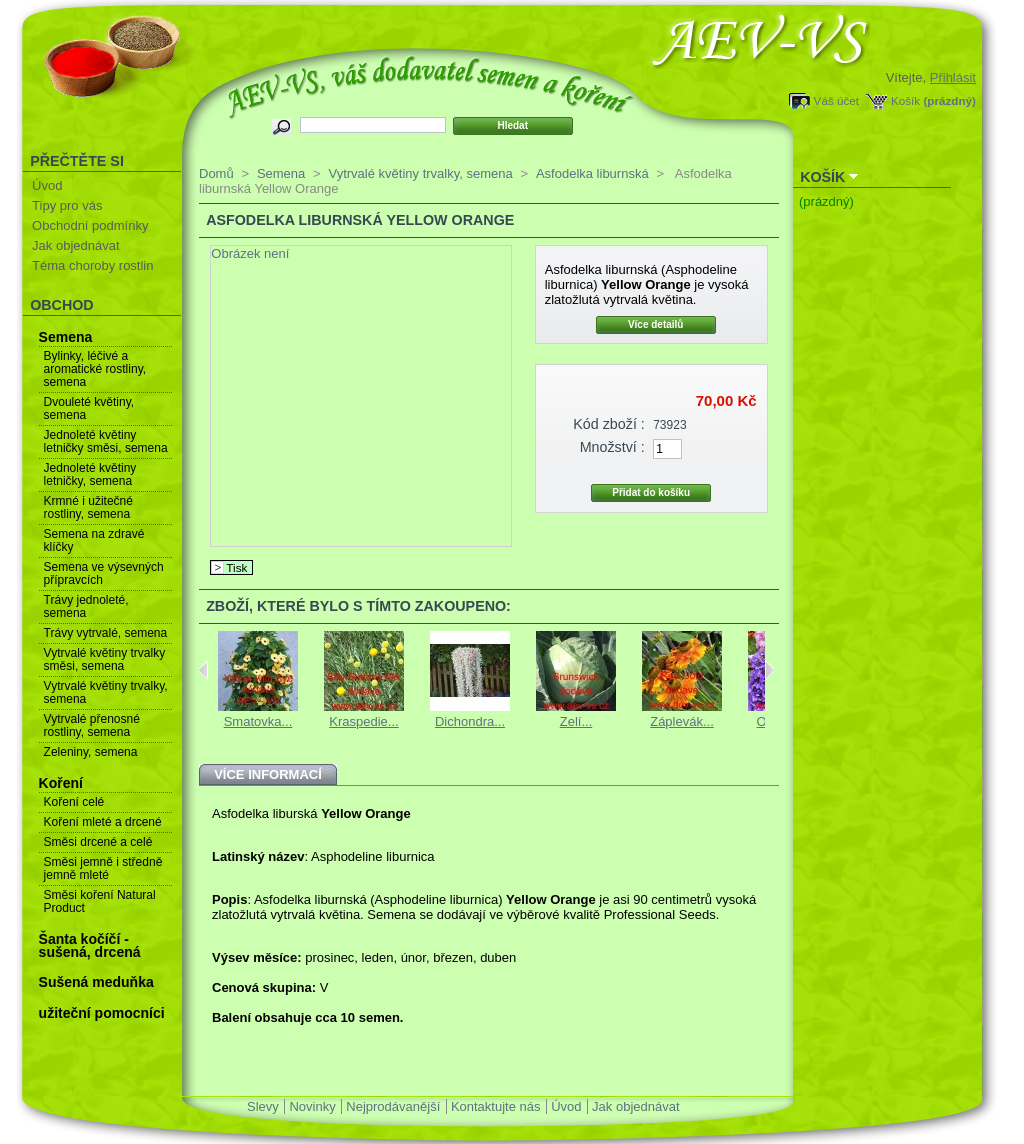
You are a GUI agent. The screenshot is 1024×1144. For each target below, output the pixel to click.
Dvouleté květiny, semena (89, 408)
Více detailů (656, 324)
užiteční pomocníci (102, 1013)
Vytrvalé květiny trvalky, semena (106, 692)
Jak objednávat (75, 245)
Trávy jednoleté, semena (86, 606)
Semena (66, 337)
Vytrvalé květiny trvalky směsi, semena (105, 659)
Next (769, 670)
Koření (61, 783)
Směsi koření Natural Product (100, 901)
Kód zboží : (609, 424)
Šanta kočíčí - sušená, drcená (90, 945)
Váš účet (836, 100)
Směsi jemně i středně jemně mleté (103, 868)
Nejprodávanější (393, 1106)
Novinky (312, 1106)
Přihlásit (953, 77)
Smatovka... (258, 721)
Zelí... (576, 721)
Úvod (47, 185)
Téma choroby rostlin (92, 265)
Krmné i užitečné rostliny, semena (88, 507)
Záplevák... (682, 721)
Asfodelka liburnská (592, 173)
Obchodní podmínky (90, 225)
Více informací (268, 774)
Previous (203, 670)
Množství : (612, 447)
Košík (905, 100)
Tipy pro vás (67, 205)
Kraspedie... (363, 721)
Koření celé (74, 802)
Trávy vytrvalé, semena (106, 633)
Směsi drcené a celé (98, 842)
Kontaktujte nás (496, 1106)
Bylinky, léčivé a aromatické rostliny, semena (95, 369)
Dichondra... (470, 721)
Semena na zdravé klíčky (94, 540)
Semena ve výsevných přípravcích (104, 573)
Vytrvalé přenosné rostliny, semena (92, 725)
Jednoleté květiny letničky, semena (90, 474)
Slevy (263, 1106)
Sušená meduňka (96, 982)
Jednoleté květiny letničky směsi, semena (106, 441)
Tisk (236, 567)
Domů (216, 173)
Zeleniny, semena (91, 752)
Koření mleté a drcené (103, 822)
